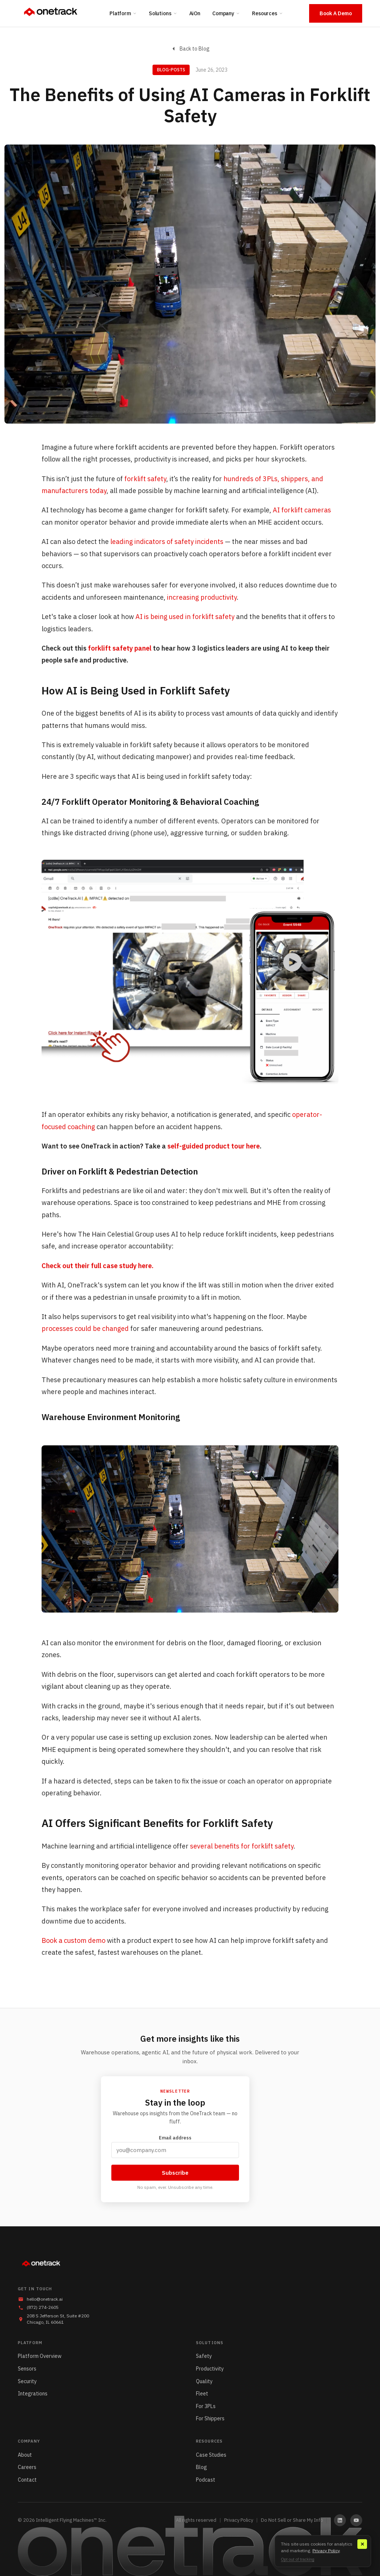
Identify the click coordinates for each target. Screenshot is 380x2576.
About (25, 2455)
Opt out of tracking (297, 2559)
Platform (123, 13)
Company (226, 13)
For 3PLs (206, 2406)
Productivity (210, 2368)
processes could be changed (85, 1328)
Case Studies (211, 2455)
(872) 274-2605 (43, 2307)
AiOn (194, 13)
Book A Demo (336, 13)
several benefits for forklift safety (242, 1846)
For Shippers (210, 2418)
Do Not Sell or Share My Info (292, 2520)
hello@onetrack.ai (45, 2299)
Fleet (202, 2393)
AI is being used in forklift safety (185, 616)
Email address (175, 2146)
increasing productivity (202, 597)
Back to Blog (190, 48)
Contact (27, 2479)
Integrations (33, 2393)
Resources (267, 13)
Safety (204, 2356)
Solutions (163, 13)
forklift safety (144, 478)
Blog (201, 2467)
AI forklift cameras (302, 510)
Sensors (27, 2368)
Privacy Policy (238, 2520)
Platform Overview (40, 2356)
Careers (27, 2467)
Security (27, 2381)
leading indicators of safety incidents (166, 541)
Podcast (205, 2479)
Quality (204, 2381)
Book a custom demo (73, 1940)
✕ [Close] (362, 2544)
